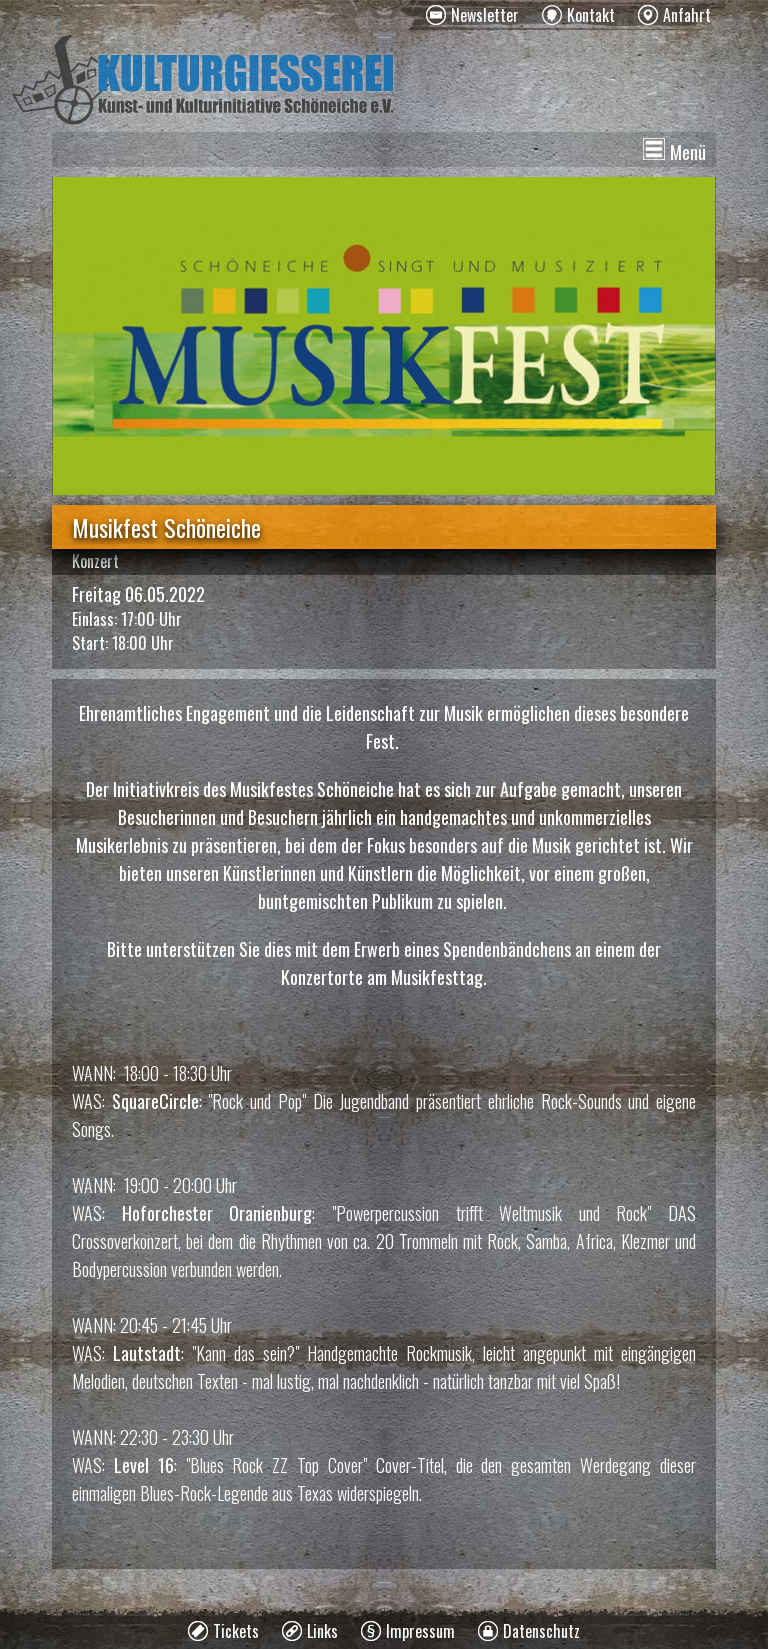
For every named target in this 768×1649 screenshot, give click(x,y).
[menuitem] (472, 15)
